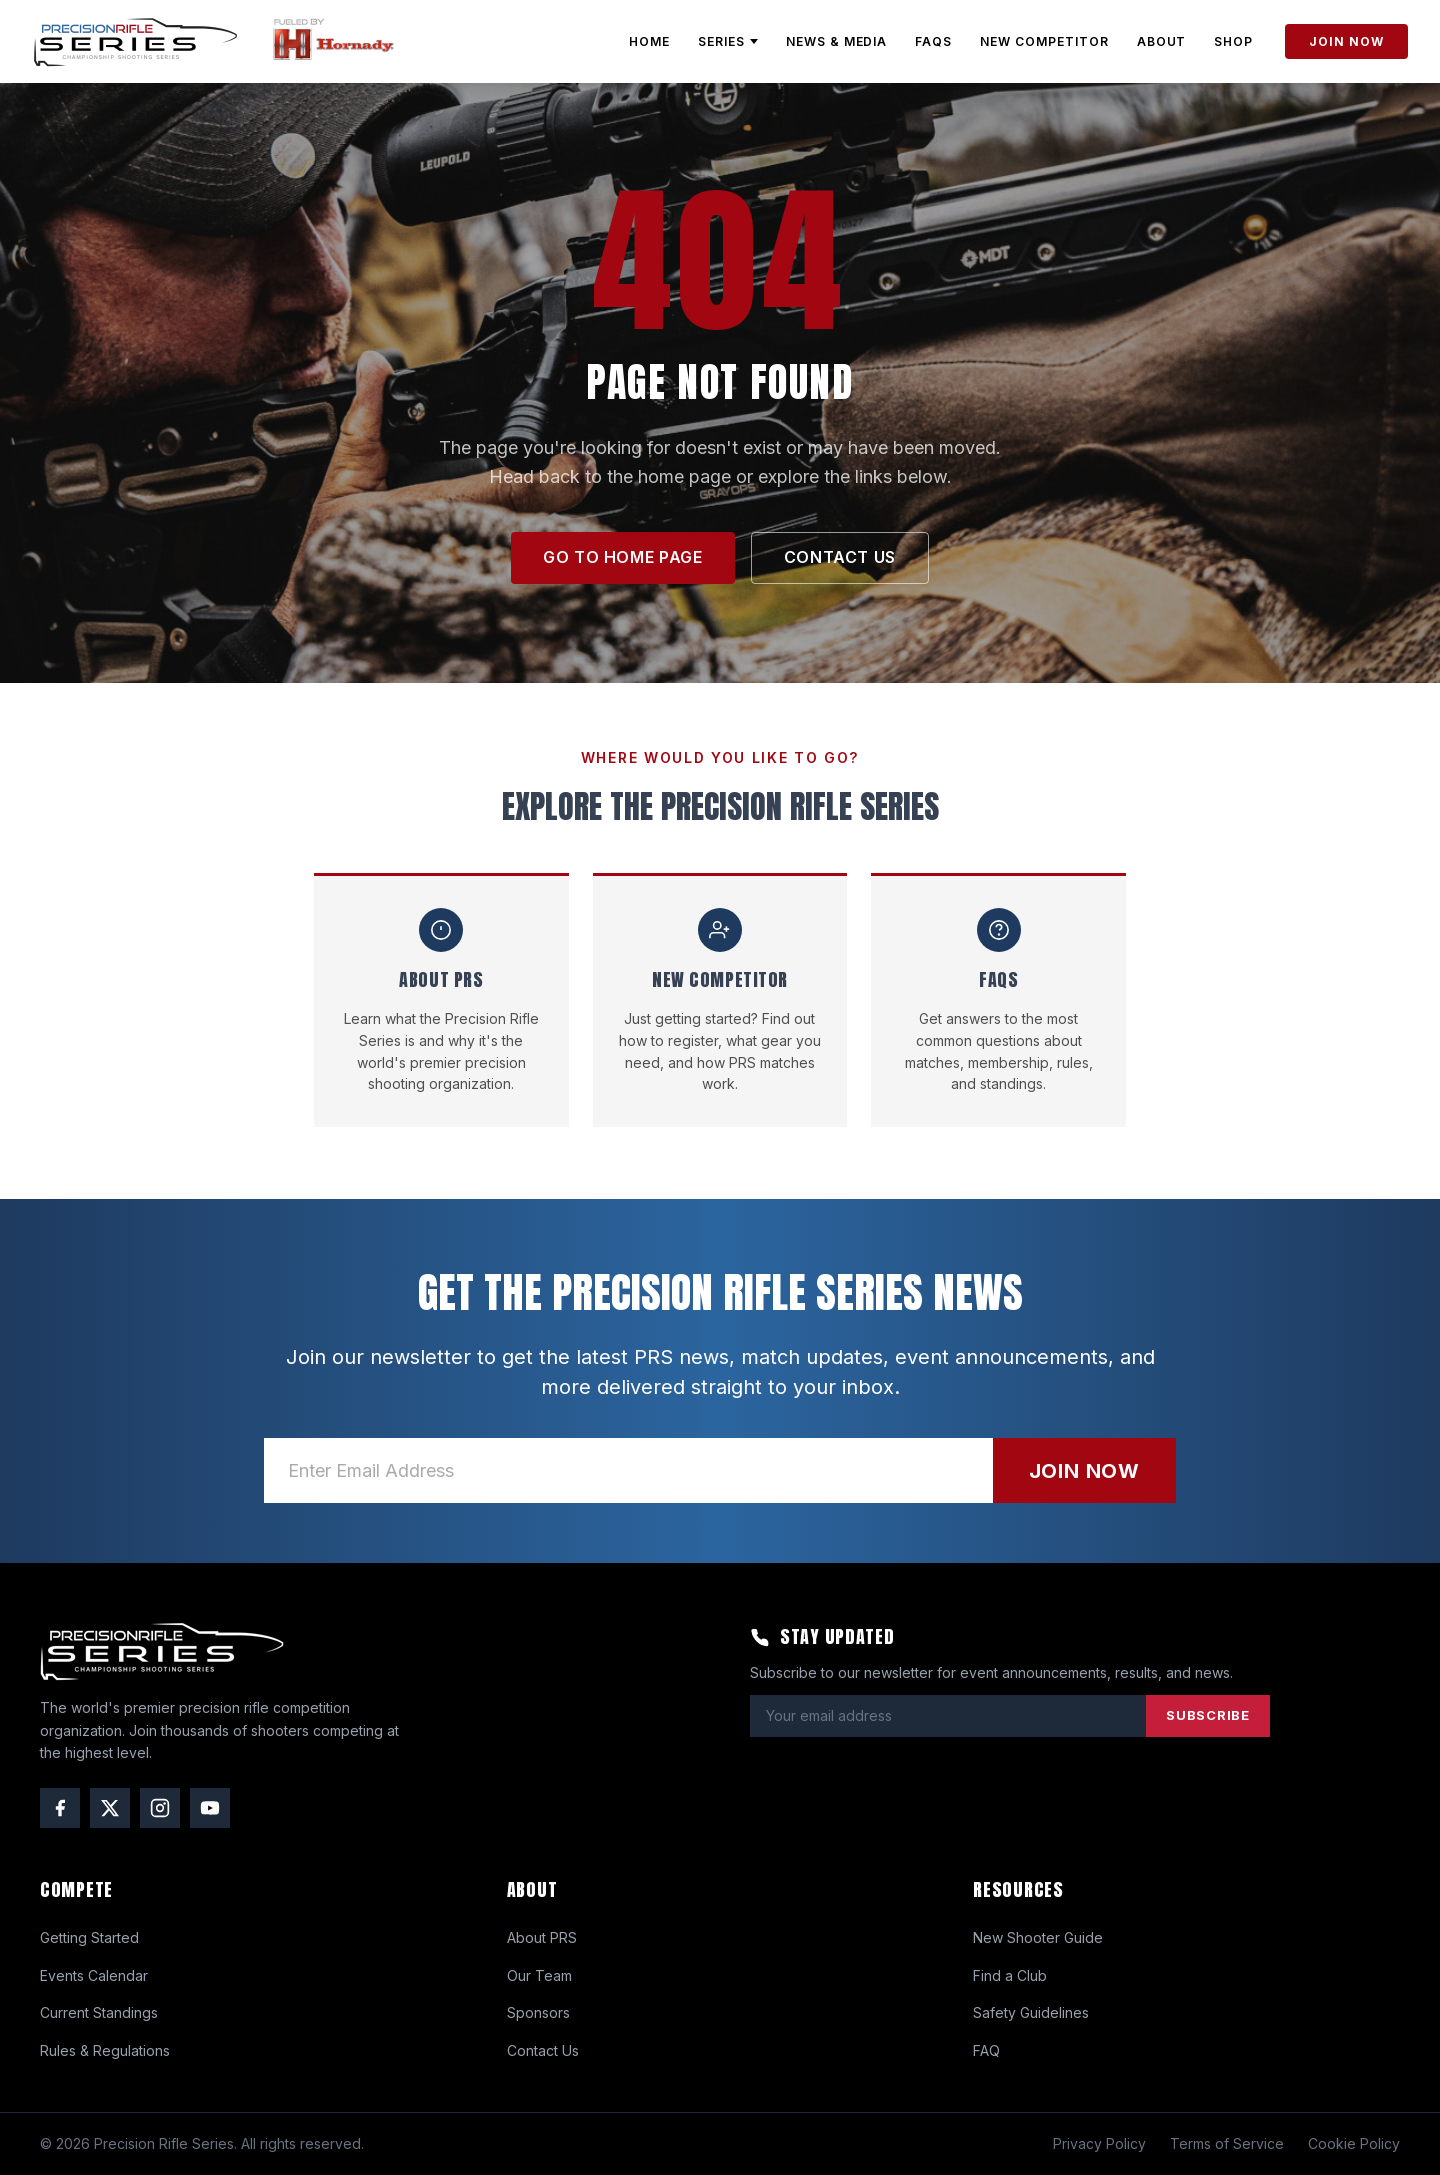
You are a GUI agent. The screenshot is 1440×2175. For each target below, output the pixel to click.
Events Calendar (94, 1975)
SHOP (1233, 41)
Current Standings (99, 2012)
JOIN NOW (1346, 41)
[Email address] (628, 1470)
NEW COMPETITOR (1044, 41)
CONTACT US (840, 557)
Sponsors (538, 2012)
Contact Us (543, 2050)
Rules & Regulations (105, 2050)
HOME (649, 41)
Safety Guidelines (1031, 2012)
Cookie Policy (1354, 2143)
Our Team (539, 1975)
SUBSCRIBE (1208, 1715)
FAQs (933, 41)
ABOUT (1162, 41)
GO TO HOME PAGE (623, 557)
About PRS (542, 1937)
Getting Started (89, 1937)
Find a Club (1010, 1975)
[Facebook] (60, 1808)
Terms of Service (1227, 2143)
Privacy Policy (1099, 2143)
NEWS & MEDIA (837, 41)
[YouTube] (210, 1808)
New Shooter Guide (1038, 1937)
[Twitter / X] (110, 1808)
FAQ (986, 2050)
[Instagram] (160, 1808)
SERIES (728, 41)
